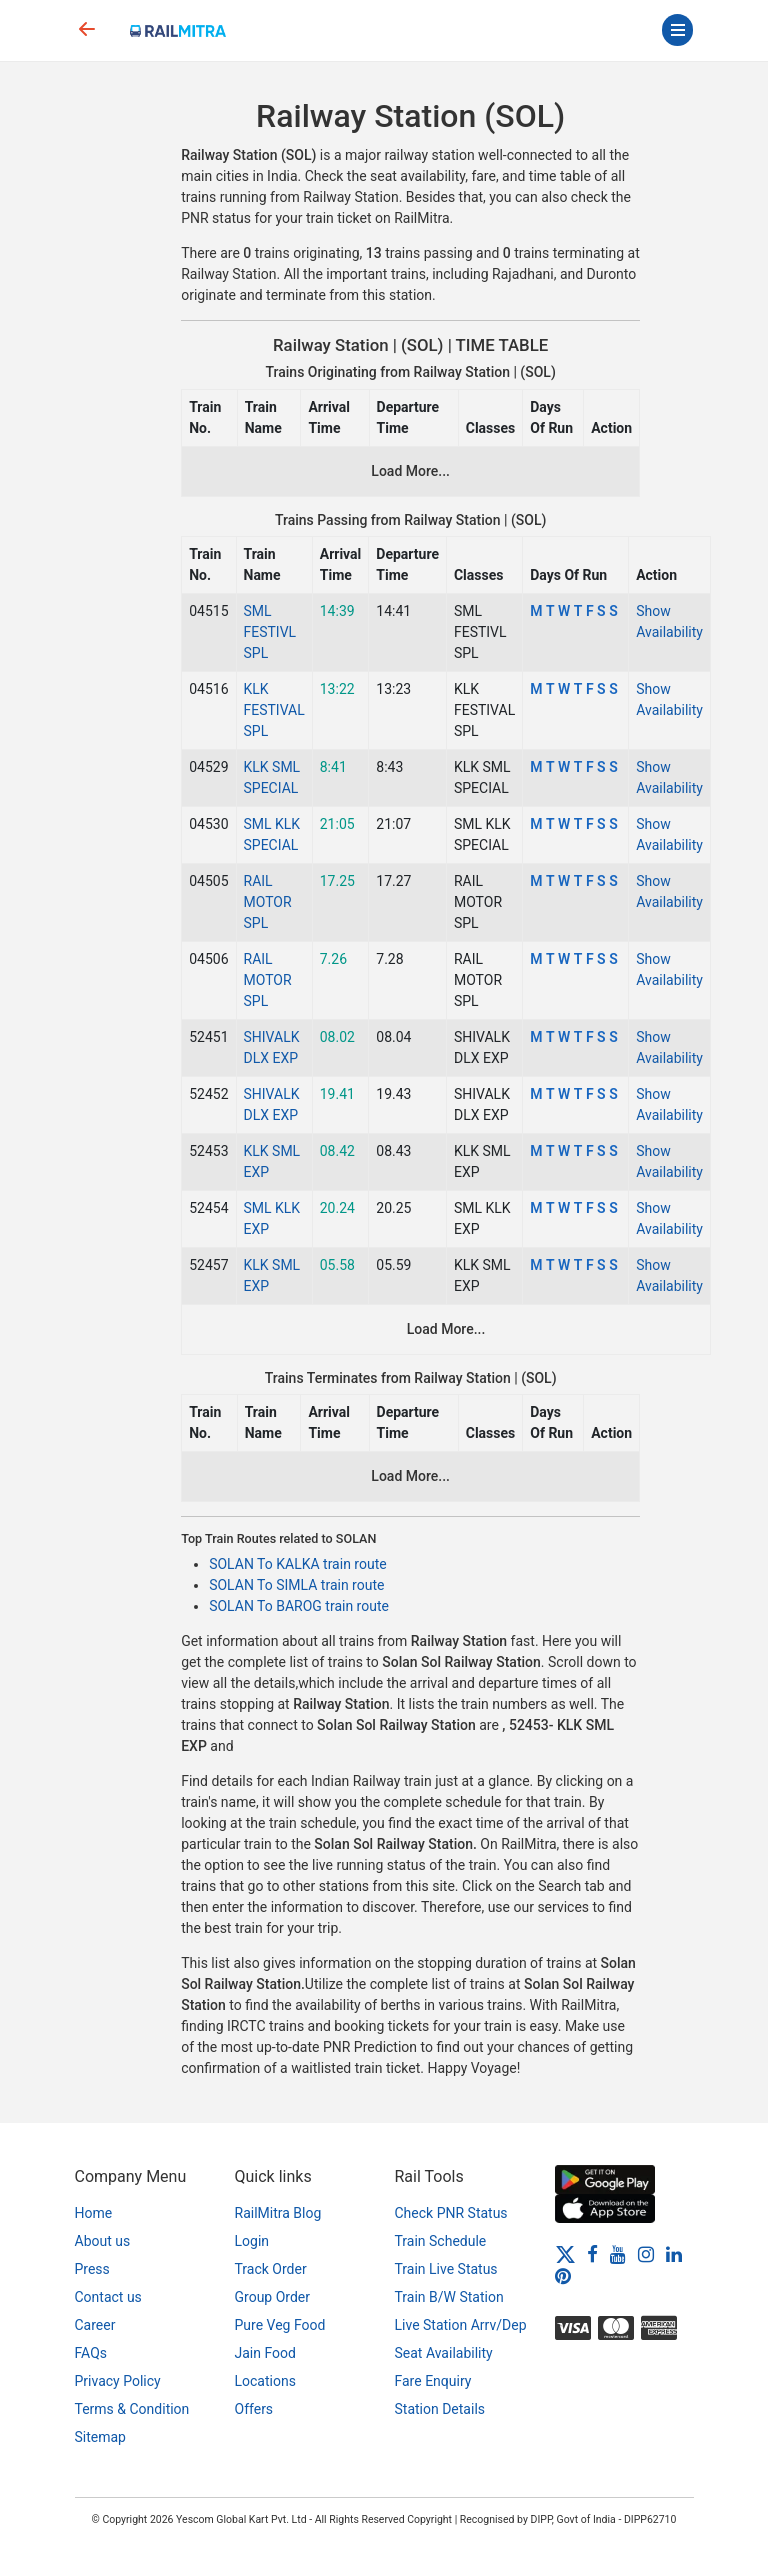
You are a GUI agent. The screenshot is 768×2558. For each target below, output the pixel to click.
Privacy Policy (118, 2381)
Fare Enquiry (433, 2381)
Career (95, 2325)
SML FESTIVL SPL (270, 632)
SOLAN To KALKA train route (298, 1564)
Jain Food (265, 2353)
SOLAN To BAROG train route (299, 1606)
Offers (254, 2409)
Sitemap (100, 2437)
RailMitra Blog (278, 2213)
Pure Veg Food (280, 2325)
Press (92, 2269)
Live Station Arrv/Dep (461, 2325)
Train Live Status (446, 2269)
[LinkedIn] (674, 2254)
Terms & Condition (132, 2409)
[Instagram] (646, 2254)
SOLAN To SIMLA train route (296, 1585)
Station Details (440, 2409)
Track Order (271, 2269)
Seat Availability (444, 2353)
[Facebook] (592, 2254)
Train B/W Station (449, 2297)
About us (103, 2241)
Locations (265, 2381)
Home (94, 2213)
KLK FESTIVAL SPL (274, 710)
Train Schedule (441, 2241)
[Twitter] (565, 2254)
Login (252, 2241)
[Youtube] (618, 2254)
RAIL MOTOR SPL (268, 902)
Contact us (108, 2297)
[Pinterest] (563, 2275)
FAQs (91, 2353)
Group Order (273, 2297)
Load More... (410, 471)
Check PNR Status (451, 2213)
